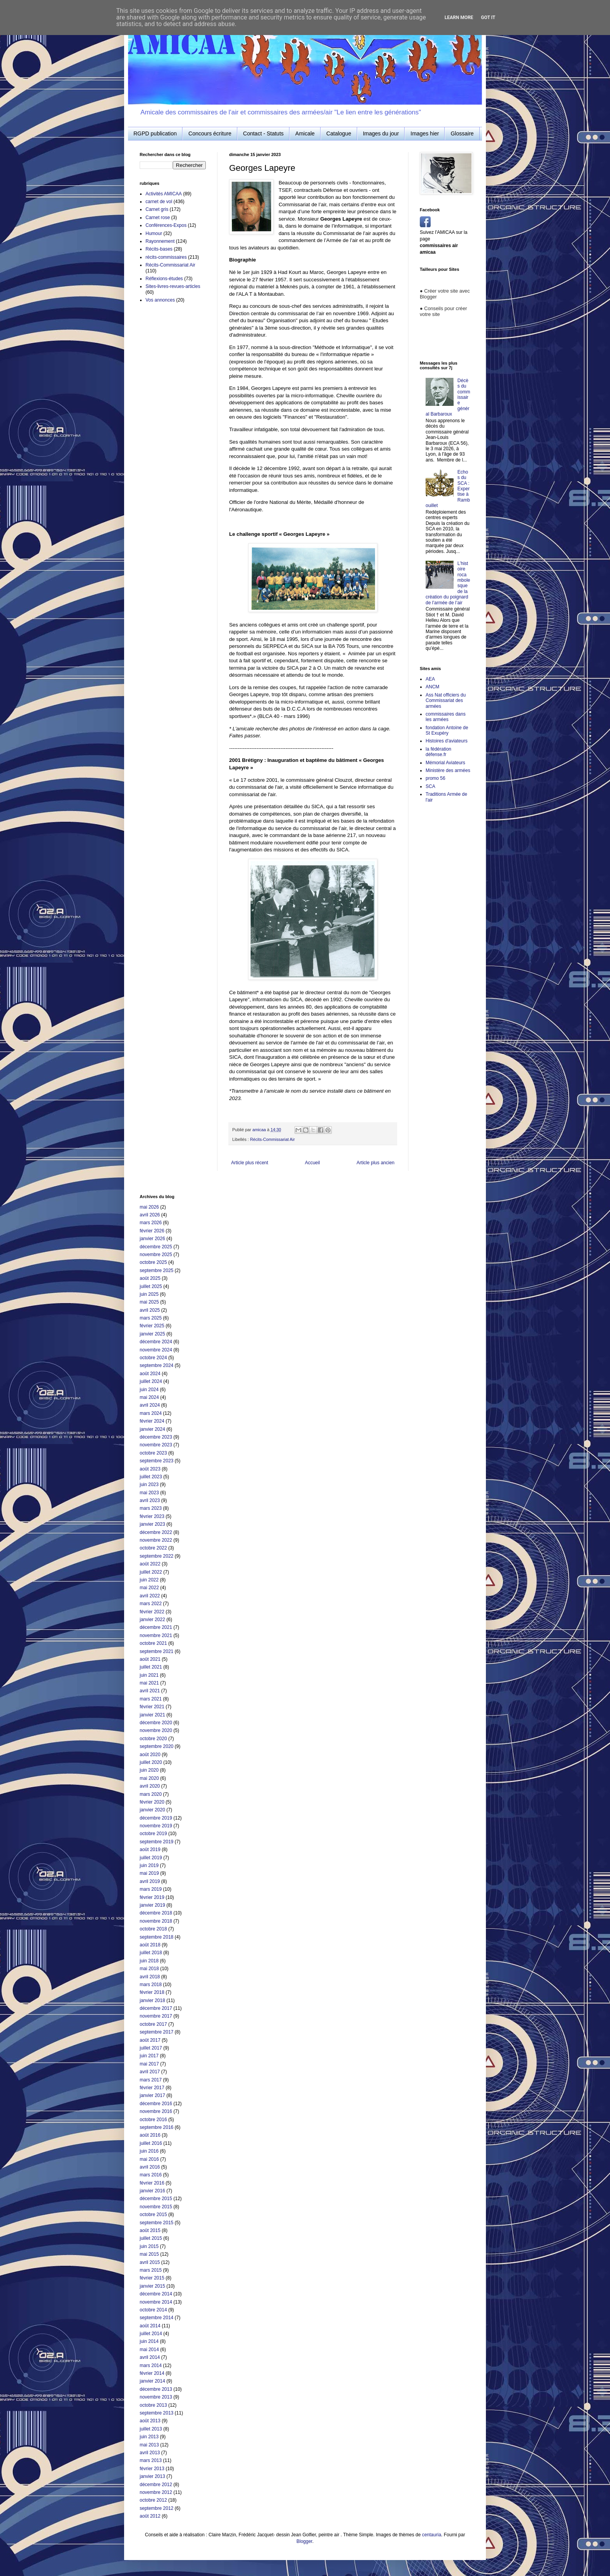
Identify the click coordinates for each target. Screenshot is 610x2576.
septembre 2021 (157, 1651)
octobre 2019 (153, 1833)
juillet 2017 (151, 2048)
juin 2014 (149, 2341)
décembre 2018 (156, 1913)
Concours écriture (209, 133)
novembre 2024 (156, 1350)
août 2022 (150, 1564)
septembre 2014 (157, 2317)
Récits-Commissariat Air (272, 1139)
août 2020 (150, 1754)
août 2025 (150, 1278)
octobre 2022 (153, 1548)
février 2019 (152, 1897)
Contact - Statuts (263, 133)
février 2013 (152, 2468)
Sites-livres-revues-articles (172, 286)
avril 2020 (150, 1786)
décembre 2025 (156, 1246)
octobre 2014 (153, 2310)
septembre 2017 (157, 2032)
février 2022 (152, 1611)
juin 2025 (149, 1294)
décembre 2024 (156, 1341)
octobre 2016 (153, 2119)
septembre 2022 (157, 1556)
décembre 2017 (156, 2008)
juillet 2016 (151, 2143)
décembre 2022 (156, 1532)
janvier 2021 (152, 1715)
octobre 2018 (153, 1929)
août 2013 (150, 2420)
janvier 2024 (152, 1429)
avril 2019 (150, 1881)
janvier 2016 (152, 2190)
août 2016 (150, 2135)
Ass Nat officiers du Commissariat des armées (446, 700)
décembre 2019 (156, 1818)
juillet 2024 (151, 1381)
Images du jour (381, 133)
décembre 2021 (156, 1627)
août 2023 (150, 1469)
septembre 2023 (157, 1460)
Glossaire (461, 133)
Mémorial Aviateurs (445, 762)
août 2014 (150, 2326)
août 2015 (150, 2230)
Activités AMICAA (163, 194)
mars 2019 (151, 1889)
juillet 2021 (151, 1667)
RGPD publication (155, 133)
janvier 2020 (152, 1810)
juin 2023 (149, 1484)
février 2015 (152, 2278)
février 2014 (152, 2373)
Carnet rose (157, 217)
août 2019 (150, 1849)
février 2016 (152, 2183)
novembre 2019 (156, 1825)
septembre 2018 (157, 1937)
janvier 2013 (152, 2476)
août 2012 (150, 2516)
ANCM (432, 687)
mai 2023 (149, 1492)
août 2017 (150, 2040)
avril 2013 (150, 2452)
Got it (488, 17)
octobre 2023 (153, 1453)
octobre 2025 (153, 1262)
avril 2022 (150, 1596)
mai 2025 (149, 1302)
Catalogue (338, 133)
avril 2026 (150, 1215)
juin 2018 (149, 1961)
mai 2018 (149, 1968)
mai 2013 (149, 2445)
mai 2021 (149, 1683)
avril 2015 (150, 2262)
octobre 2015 (153, 2214)
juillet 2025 (151, 1286)
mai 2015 (149, 2254)
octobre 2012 (153, 2500)
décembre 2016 (156, 2103)
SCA (430, 786)
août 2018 (150, 1945)
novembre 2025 (156, 1254)
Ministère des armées (448, 770)
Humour (153, 233)
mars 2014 (151, 2365)
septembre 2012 (157, 2508)
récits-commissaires (166, 257)
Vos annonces (160, 300)
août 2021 (150, 1659)
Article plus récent (249, 1162)
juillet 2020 (151, 1762)
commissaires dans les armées (446, 716)
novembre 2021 (156, 1635)
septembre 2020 (157, 1746)
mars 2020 (151, 1794)
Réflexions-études (164, 278)
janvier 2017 (152, 2095)
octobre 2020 (153, 1738)
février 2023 (152, 1516)
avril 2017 (150, 2071)
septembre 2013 (157, 2413)
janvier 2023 (152, 1524)
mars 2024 (151, 1413)
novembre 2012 (156, 2492)
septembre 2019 (157, 1841)
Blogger (304, 2541)
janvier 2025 (152, 1334)
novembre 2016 (156, 2111)
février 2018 (152, 1992)
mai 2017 (149, 2064)
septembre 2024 (157, 1365)
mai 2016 (149, 2159)
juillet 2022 (151, 1572)
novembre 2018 (156, 1921)
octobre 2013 (153, 2405)
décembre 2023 (156, 1437)
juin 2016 (149, 2151)
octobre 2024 (153, 1357)
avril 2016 (150, 2167)
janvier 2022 (152, 1619)
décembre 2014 (156, 2294)
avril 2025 (150, 1310)
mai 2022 (149, 1587)
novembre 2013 (156, 2397)
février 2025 (152, 1325)
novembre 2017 (156, 2016)
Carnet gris (156, 209)
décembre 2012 (156, 2484)
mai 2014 (149, 2349)
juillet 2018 (151, 1952)
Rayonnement (160, 241)
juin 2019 (149, 1865)
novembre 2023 (156, 1445)
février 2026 (152, 1231)
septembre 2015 (157, 2222)
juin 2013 (149, 2436)
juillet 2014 (151, 2333)
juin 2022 (149, 1580)
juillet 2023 (151, 1476)
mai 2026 (149, 1207)
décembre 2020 (156, 1722)
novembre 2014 (156, 2302)
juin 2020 (149, 1770)
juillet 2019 (151, 1857)
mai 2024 (149, 1397)
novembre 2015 (156, 2206)
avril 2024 (150, 1405)
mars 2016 (151, 2175)
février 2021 (152, 1706)
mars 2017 (151, 2080)
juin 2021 (149, 1675)
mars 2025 (151, 1318)
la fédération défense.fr (438, 751)
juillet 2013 (151, 2429)
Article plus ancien (375, 1162)
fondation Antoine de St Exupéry (447, 730)
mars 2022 (151, 1603)
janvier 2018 (152, 2000)
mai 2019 (149, 1873)
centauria (431, 2534)
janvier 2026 (152, 1238)
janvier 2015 (152, 2286)
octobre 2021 (153, 1643)
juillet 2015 (151, 2238)
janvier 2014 (152, 2381)
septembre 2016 (157, 2127)
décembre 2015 (156, 2198)
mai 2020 (149, 1778)
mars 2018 (151, 1984)
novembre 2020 (156, 1730)
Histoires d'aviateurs (447, 741)
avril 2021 (150, 1690)
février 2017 (152, 2087)
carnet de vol (158, 201)
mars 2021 (151, 1699)
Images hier (424, 133)
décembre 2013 (156, 2389)
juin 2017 (149, 2055)
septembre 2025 (157, 1270)
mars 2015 (151, 2270)
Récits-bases (158, 249)
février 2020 (152, 1802)
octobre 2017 (153, 2024)
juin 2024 (149, 1389)
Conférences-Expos (165, 225)
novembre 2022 (156, 1540)
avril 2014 (150, 2357)
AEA (430, 679)
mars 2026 (151, 1222)
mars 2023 (151, 1508)
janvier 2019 (152, 1905)
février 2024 (152, 1421)
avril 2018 (150, 1976)
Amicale (305, 133)
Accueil (312, 1162)
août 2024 (150, 1373)
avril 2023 (150, 1500)
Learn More (459, 17)
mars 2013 (151, 2460)
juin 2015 (149, 2246)
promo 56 (435, 778)
